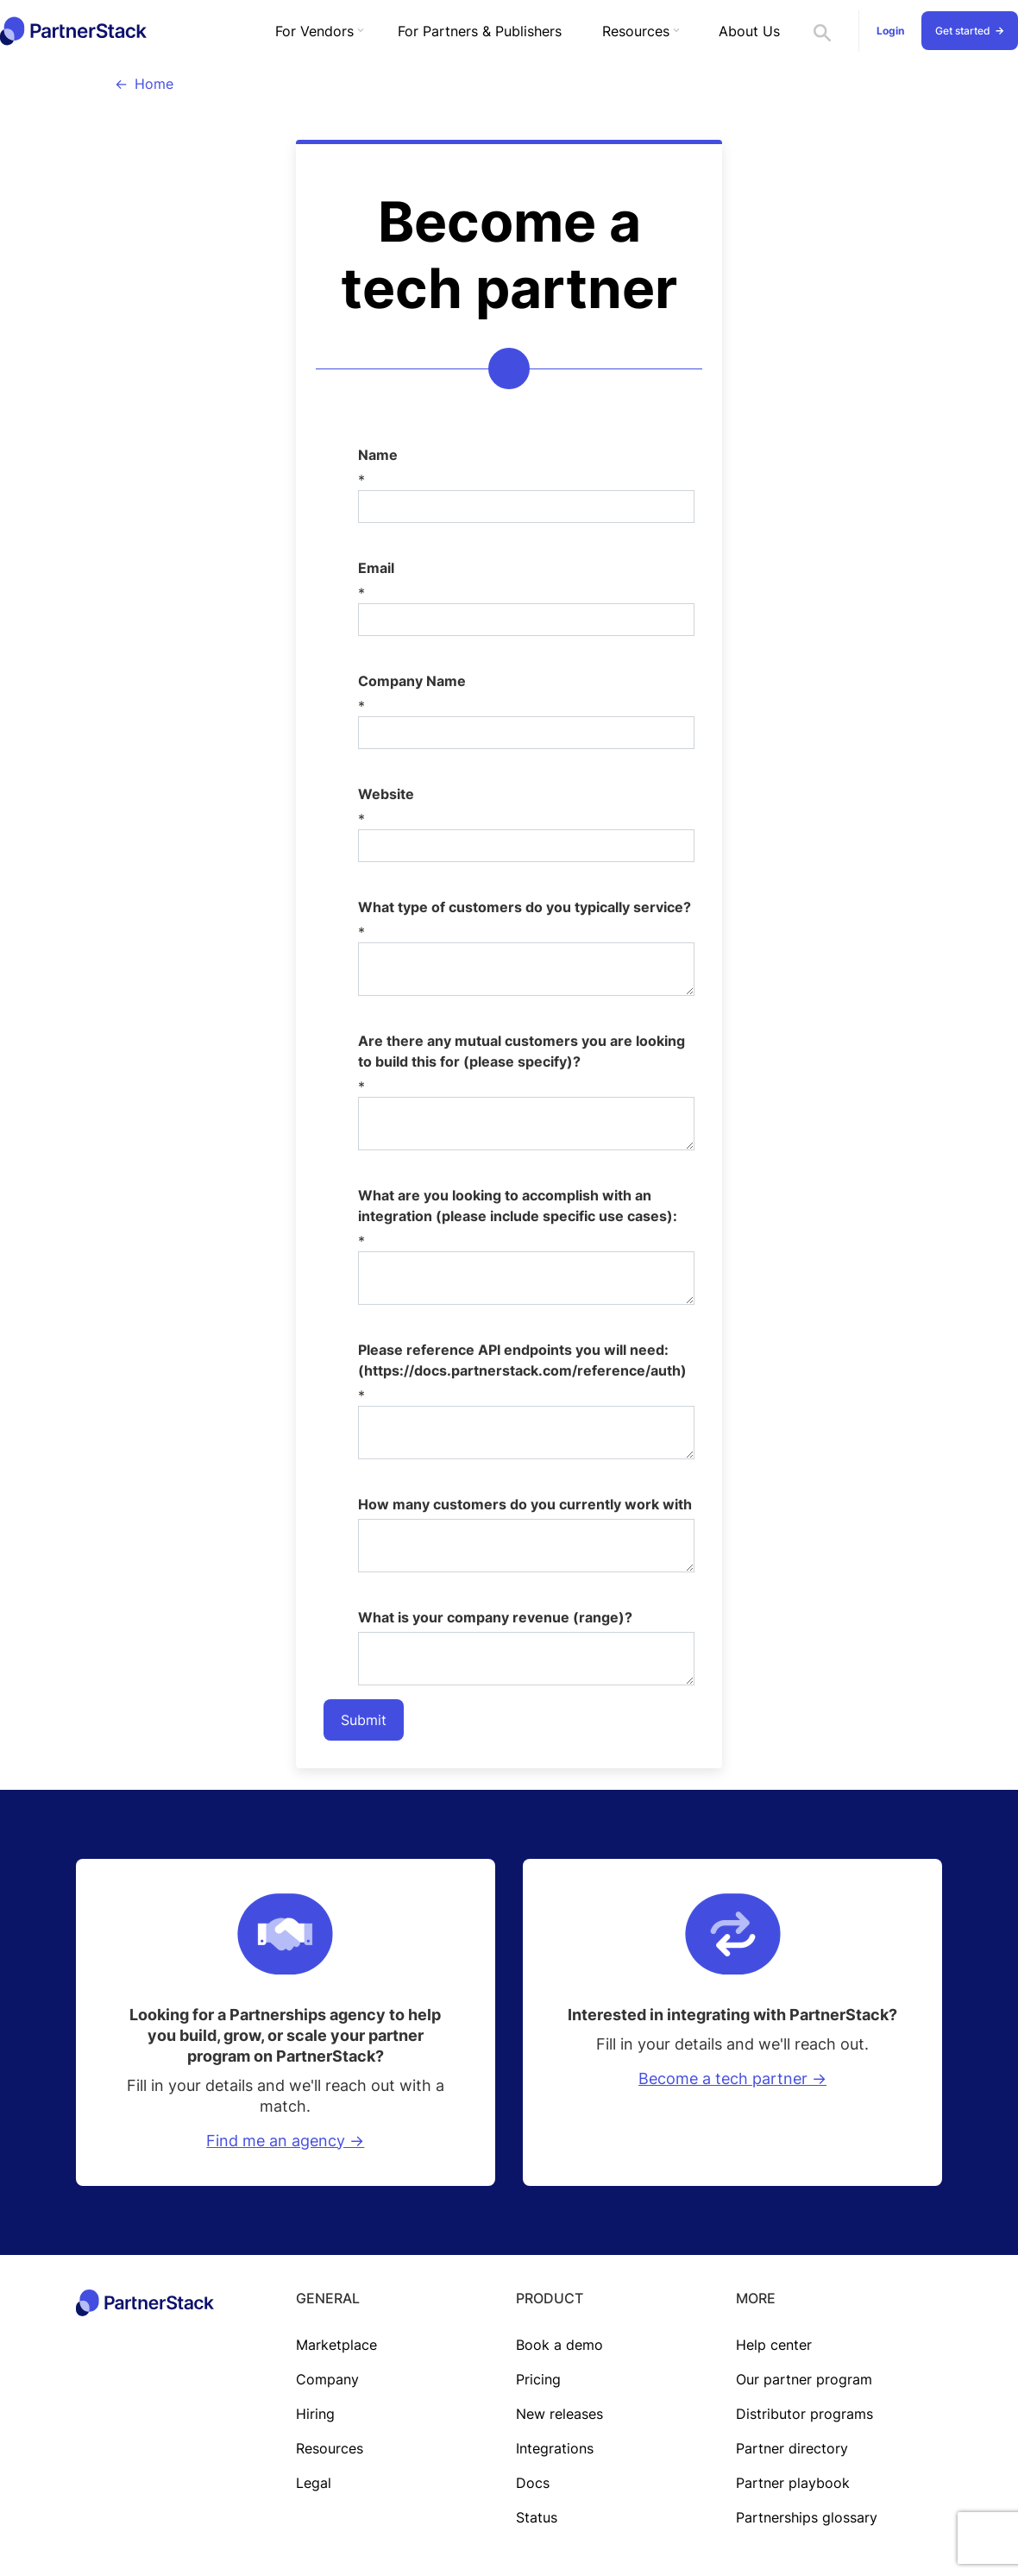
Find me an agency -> (285, 2141)
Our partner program (804, 2379)
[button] (316, 31)
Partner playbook (793, 2482)
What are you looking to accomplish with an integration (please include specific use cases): (517, 1206)
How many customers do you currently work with (525, 1504)
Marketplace (336, 2344)
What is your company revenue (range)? (495, 1617)
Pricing (538, 2379)
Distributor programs (804, 2413)
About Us (749, 31)
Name (378, 454)
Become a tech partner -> (732, 2078)
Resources (329, 2448)
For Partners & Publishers (480, 31)
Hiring (315, 2413)
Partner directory (792, 2448)
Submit (363, 1720)
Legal (313, 2482)
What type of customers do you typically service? (524, 907)
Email (376, 567)
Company (327, 2379)
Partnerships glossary (806, 2517)
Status (536, 2517)
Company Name (412, 681)
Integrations (555, 2448)
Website (386, 794)
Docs (533, 2482)
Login (890, 30)
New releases (559, 2413)
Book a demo (559, 2344)
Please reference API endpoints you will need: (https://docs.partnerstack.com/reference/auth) (522, 1360)
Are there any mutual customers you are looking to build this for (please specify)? (521, 1051)
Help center (774, 2344)
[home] (73, 31)
